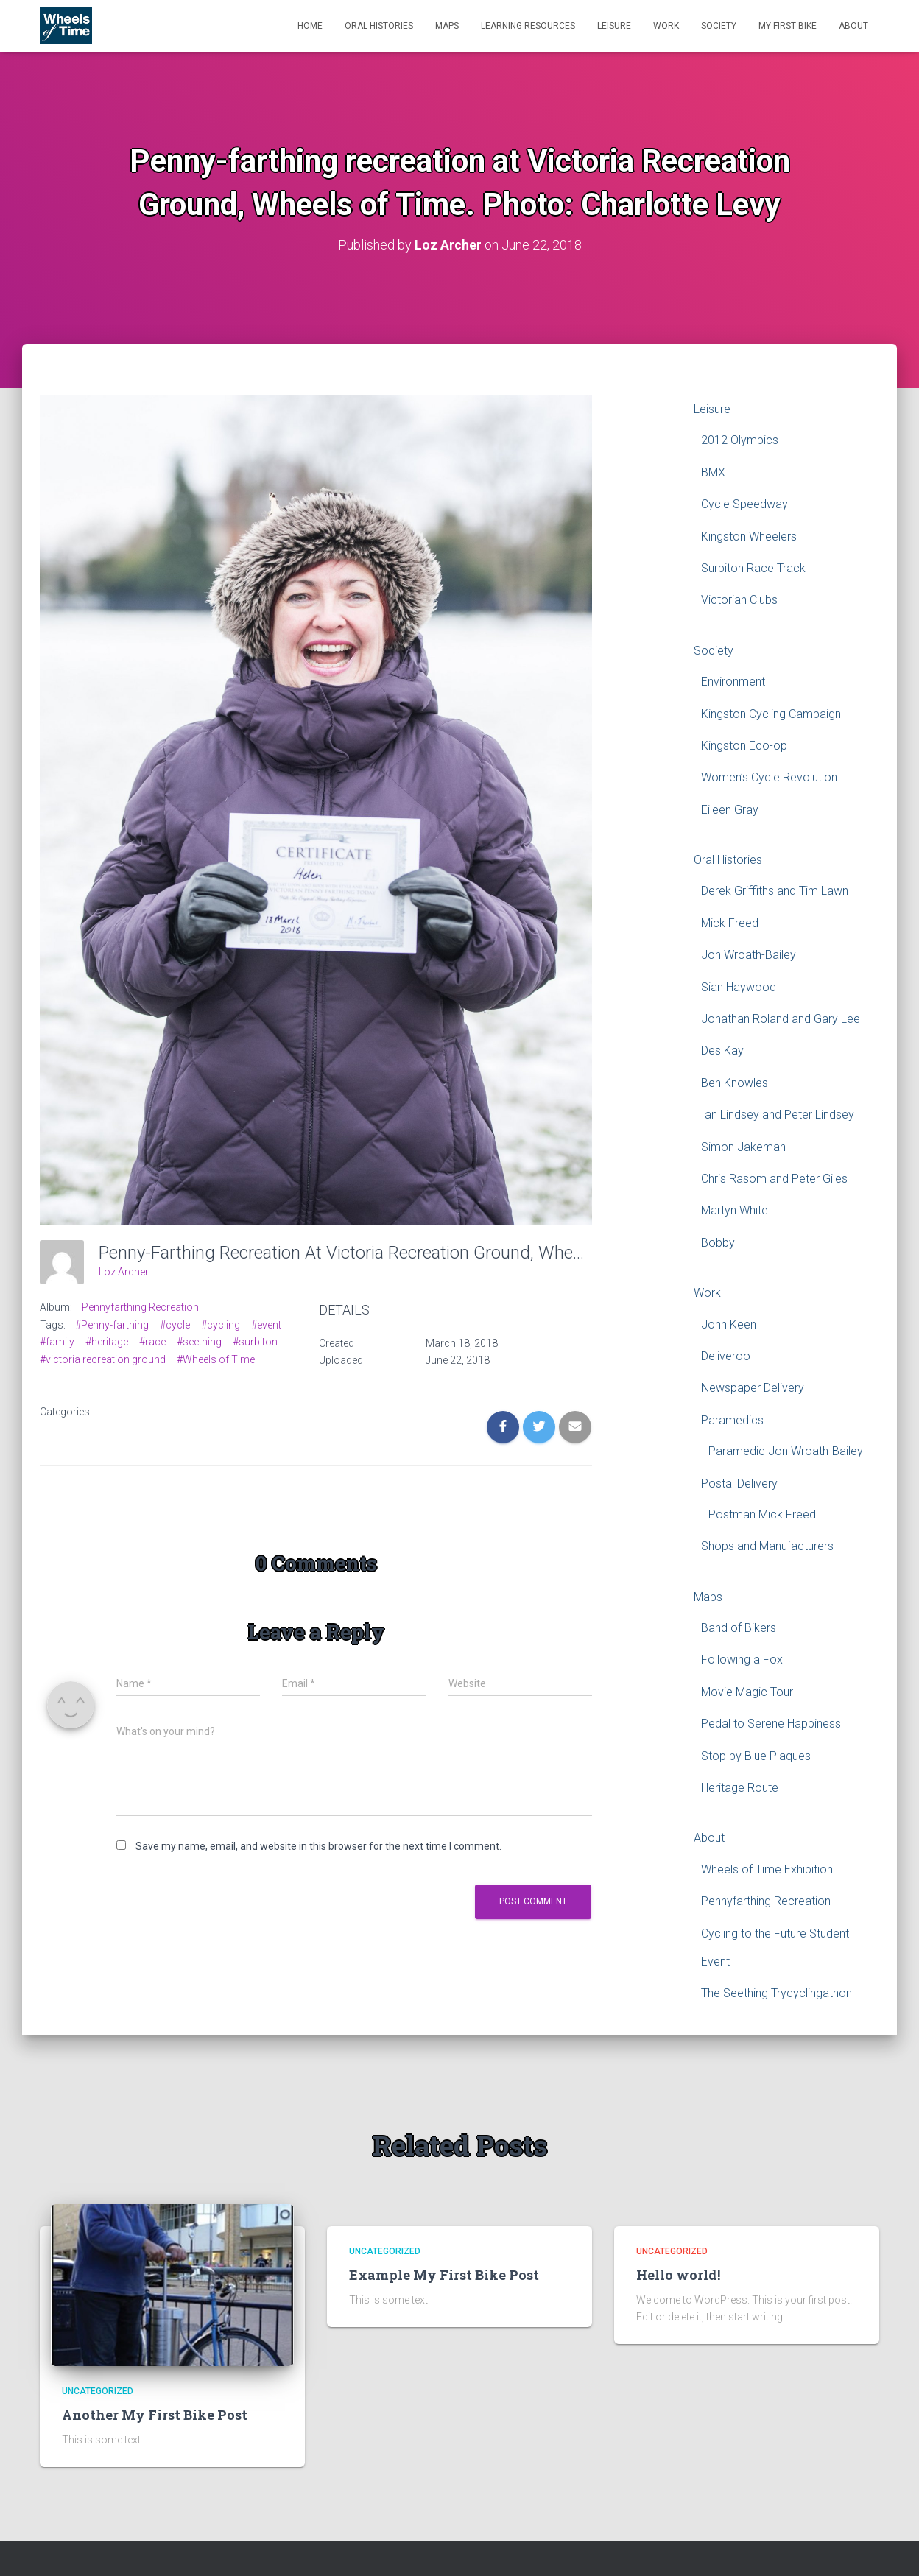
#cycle (175, 1324)
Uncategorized (97, 2391)
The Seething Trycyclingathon (776, 1993)
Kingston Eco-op (744, 746)
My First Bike (787, 26)
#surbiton (255, 1342)
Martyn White (734, 1210)
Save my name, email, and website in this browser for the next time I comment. (318, 1846)
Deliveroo (725, 1356)
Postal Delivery (739, 1483)
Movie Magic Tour (747, 1692)
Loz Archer (124, 1272)
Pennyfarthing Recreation (140, 1307)
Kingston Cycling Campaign (771, 713)
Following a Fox (742, 1660)
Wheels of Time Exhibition (767, 1869)
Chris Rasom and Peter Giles (774, 1179)
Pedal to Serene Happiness (771, 1724)
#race (152, 1342)
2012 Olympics (739, 440)
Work (666, 26)
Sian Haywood (738, 986)
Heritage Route (739, 1788)
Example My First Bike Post (444, 2275)
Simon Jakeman (743, 1146)
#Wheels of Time (216, 1359)
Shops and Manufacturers (767, 1546)
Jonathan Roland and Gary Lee (780, 1019)
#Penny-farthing (112, 1324)
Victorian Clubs (739, 600)
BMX (713, 472)
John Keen (728, 1324)
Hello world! (678, 2275)
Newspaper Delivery (752, 1388)
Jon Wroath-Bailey (748, 955)
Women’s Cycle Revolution (769, 777)
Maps (447, 26)
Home (310, 26)
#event (266, 1324)
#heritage (106, 1342)
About (853, 26)
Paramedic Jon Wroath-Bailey (785, 1451)
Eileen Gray (729, 809)
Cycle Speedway (744, 504)
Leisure (614, 26)
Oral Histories (379, 26)
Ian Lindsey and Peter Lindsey (777, 1115)
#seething (199, 1342)
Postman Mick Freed (762, 1514)
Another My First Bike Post (154, 2415)
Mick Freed (729, 923)
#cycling (220, 1324)
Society (718, 26)
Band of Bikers (738, 1628)
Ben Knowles (734, 1083)
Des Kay (722, 1051)
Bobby (718, 1242)
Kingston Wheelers (749, 536)
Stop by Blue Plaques (756, 1755)
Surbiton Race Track (753, 568)
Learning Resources (528, 26)
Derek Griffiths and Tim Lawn (774, 891)
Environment (733, 682)
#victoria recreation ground (103, 1359)
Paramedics (732, 1419)
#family (57, 1342)
